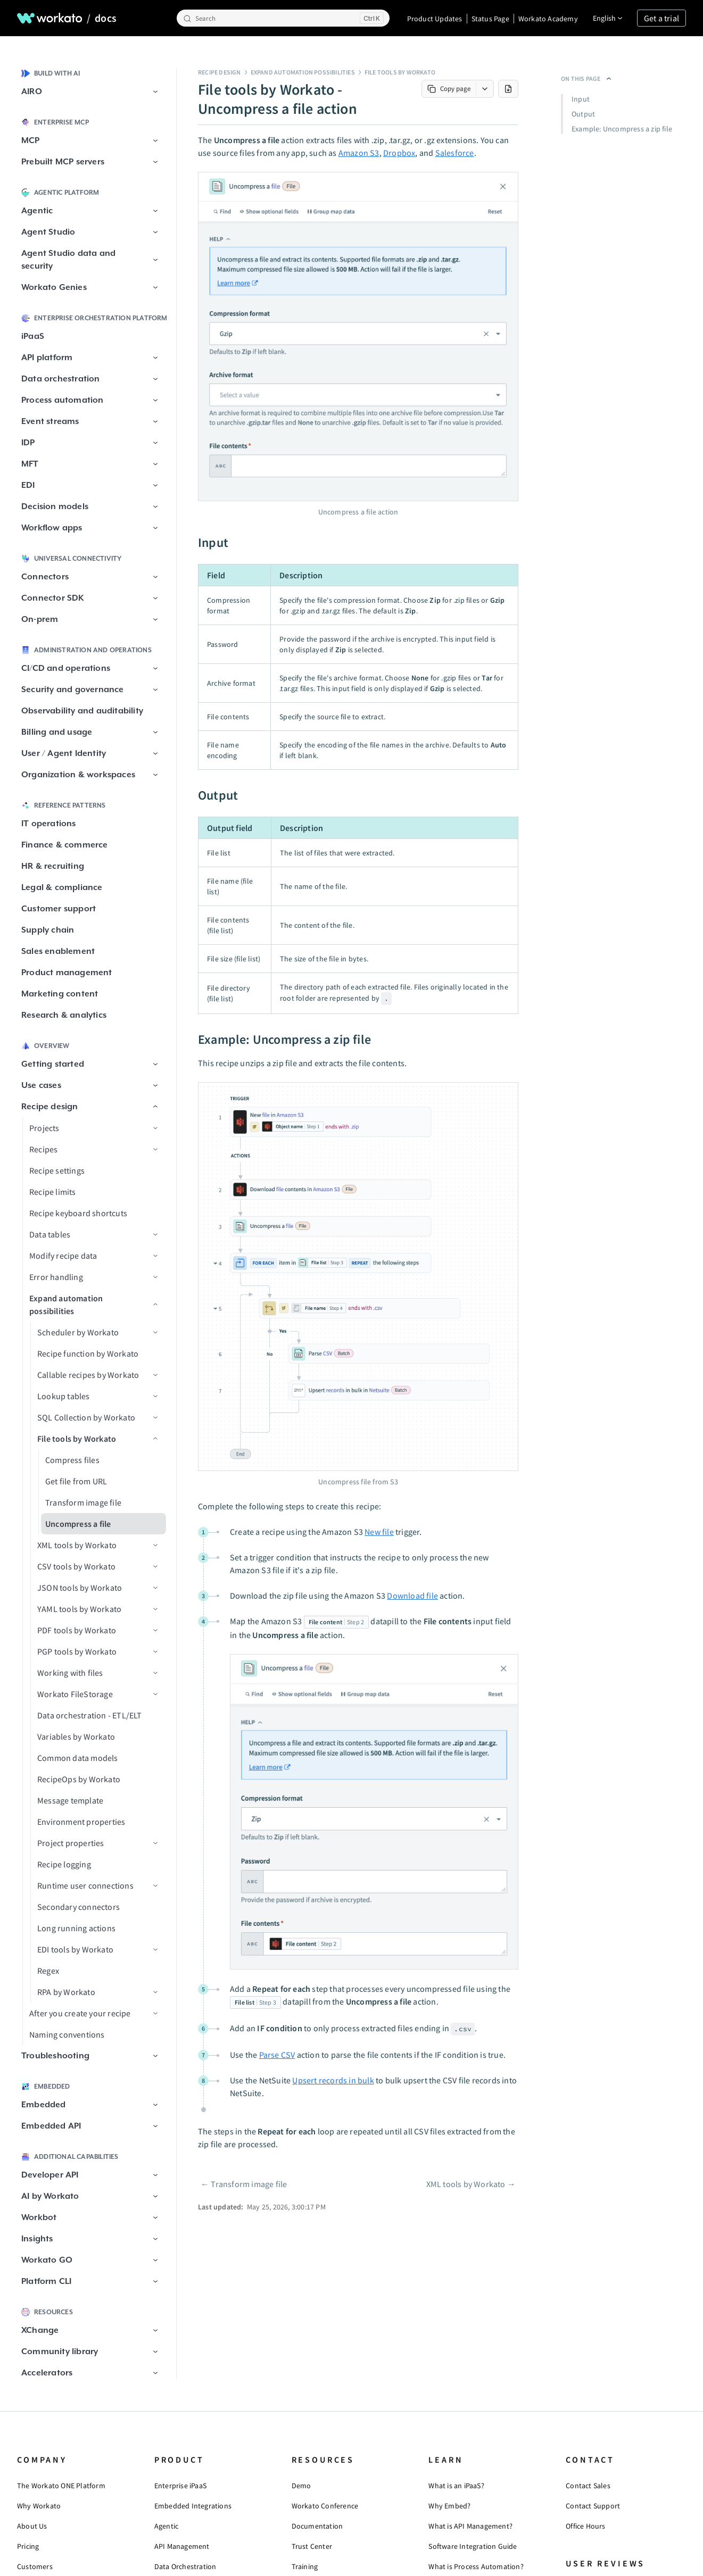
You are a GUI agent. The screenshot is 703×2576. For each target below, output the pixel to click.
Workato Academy (548, 18)
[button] (155, 91)
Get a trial (661, 18)
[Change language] (607, 18)
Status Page (490, 18)
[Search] (283, 18)
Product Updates (434, 18)
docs (106, 18)
